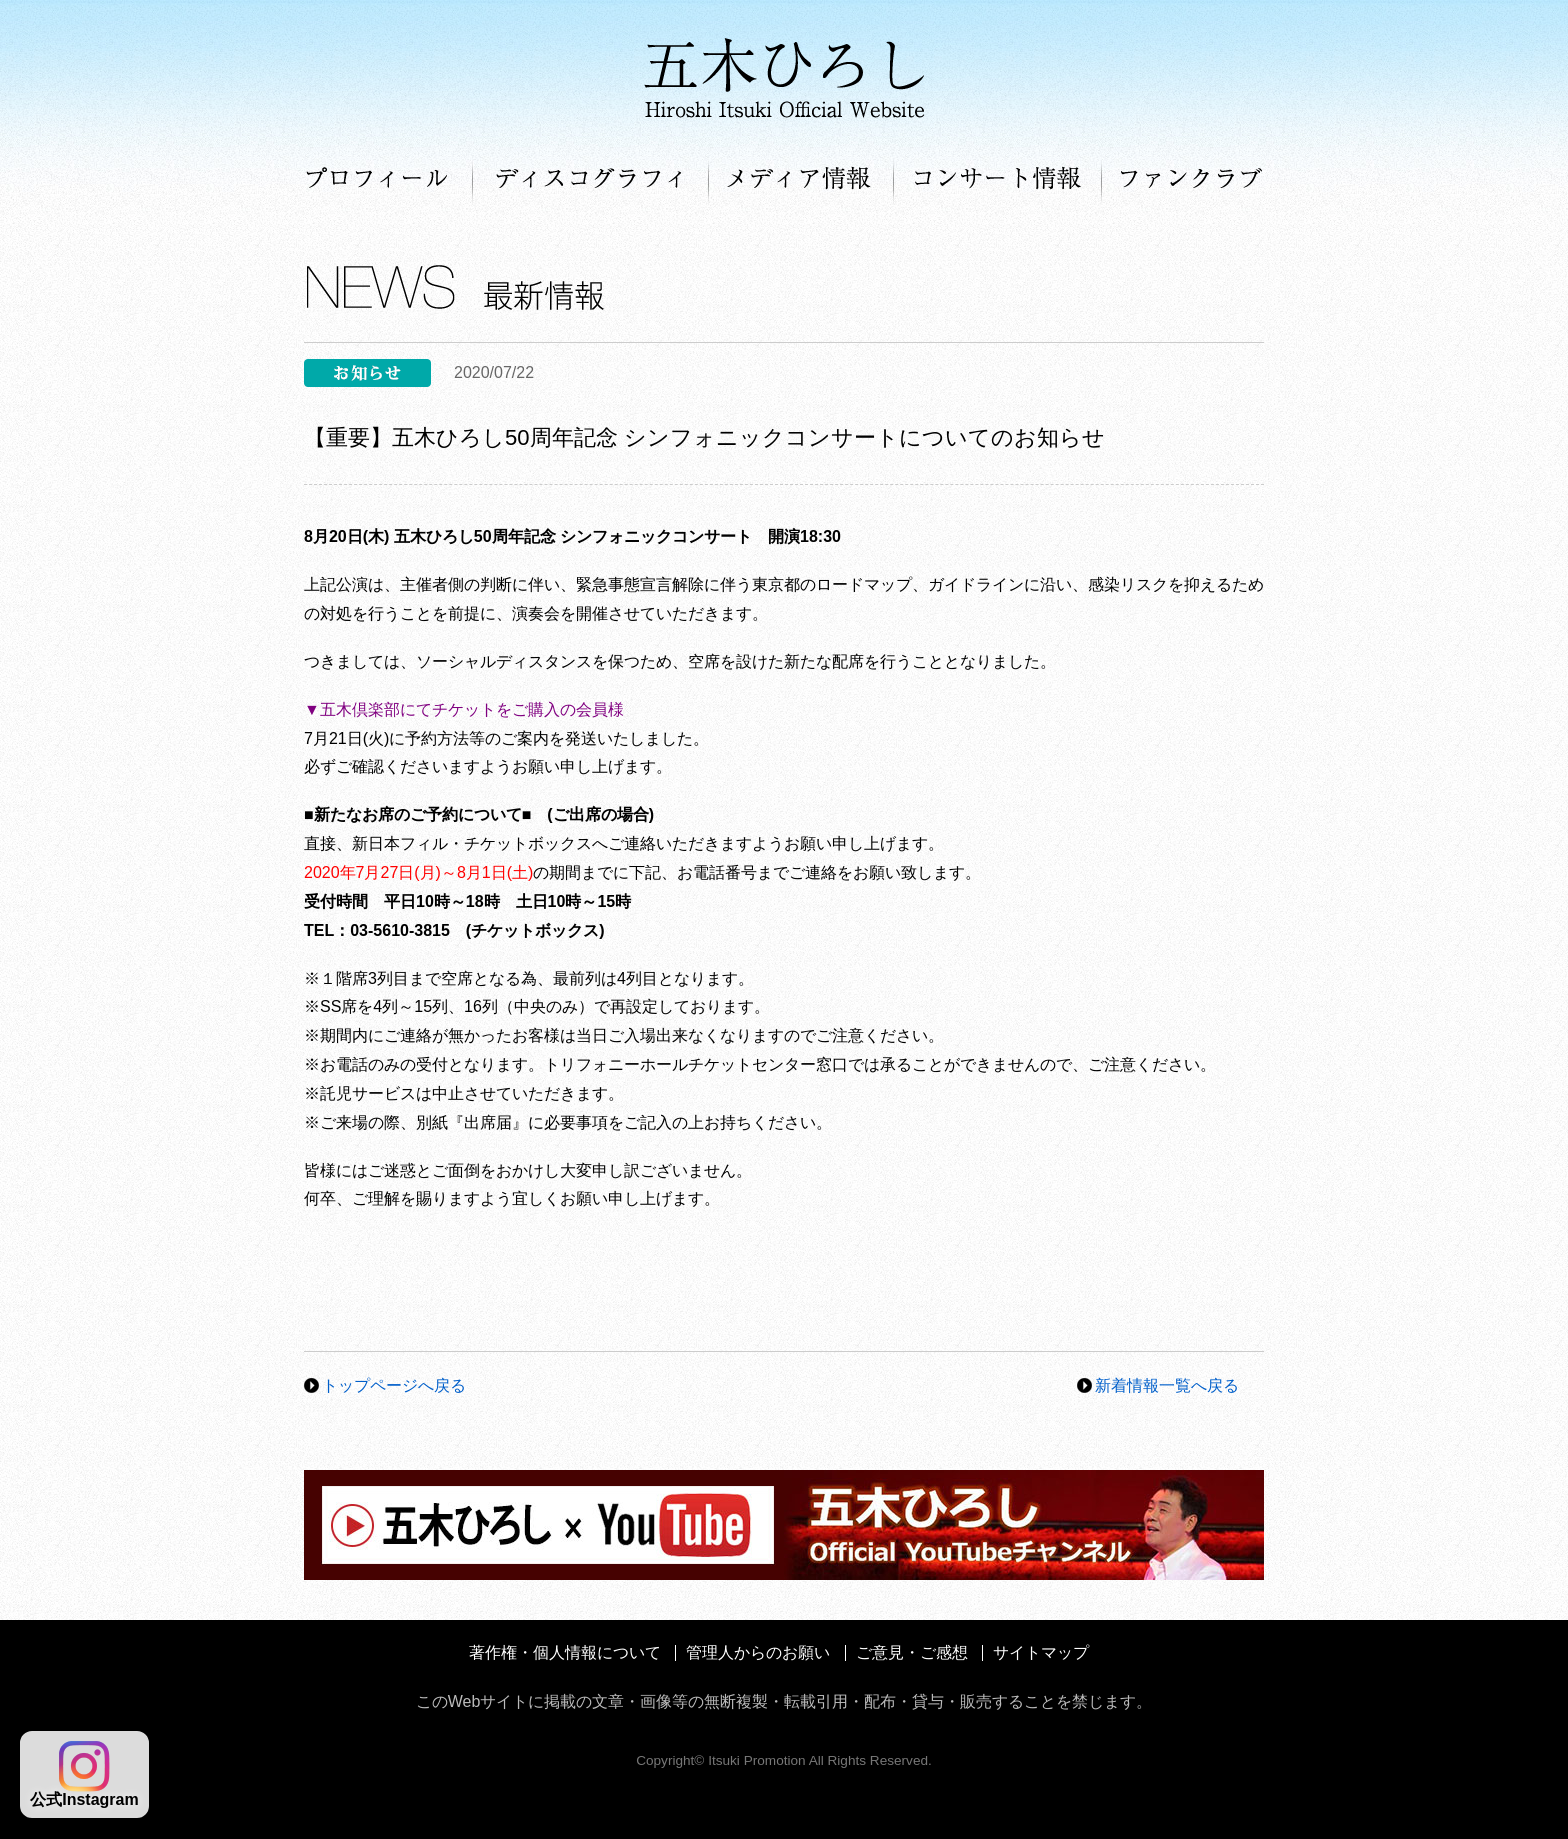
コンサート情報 (998, 180)
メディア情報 (801, 180)
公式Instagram (84, 1774)
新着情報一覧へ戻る (1167, 1385)
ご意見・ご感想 (912, 1652)
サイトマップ (1041, 1652)
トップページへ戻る (394, 1385)
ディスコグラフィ (591, 180)
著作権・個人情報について (565, 1652)
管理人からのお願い (758, 1652)
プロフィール (388, 180)
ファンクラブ (1183, 180)
